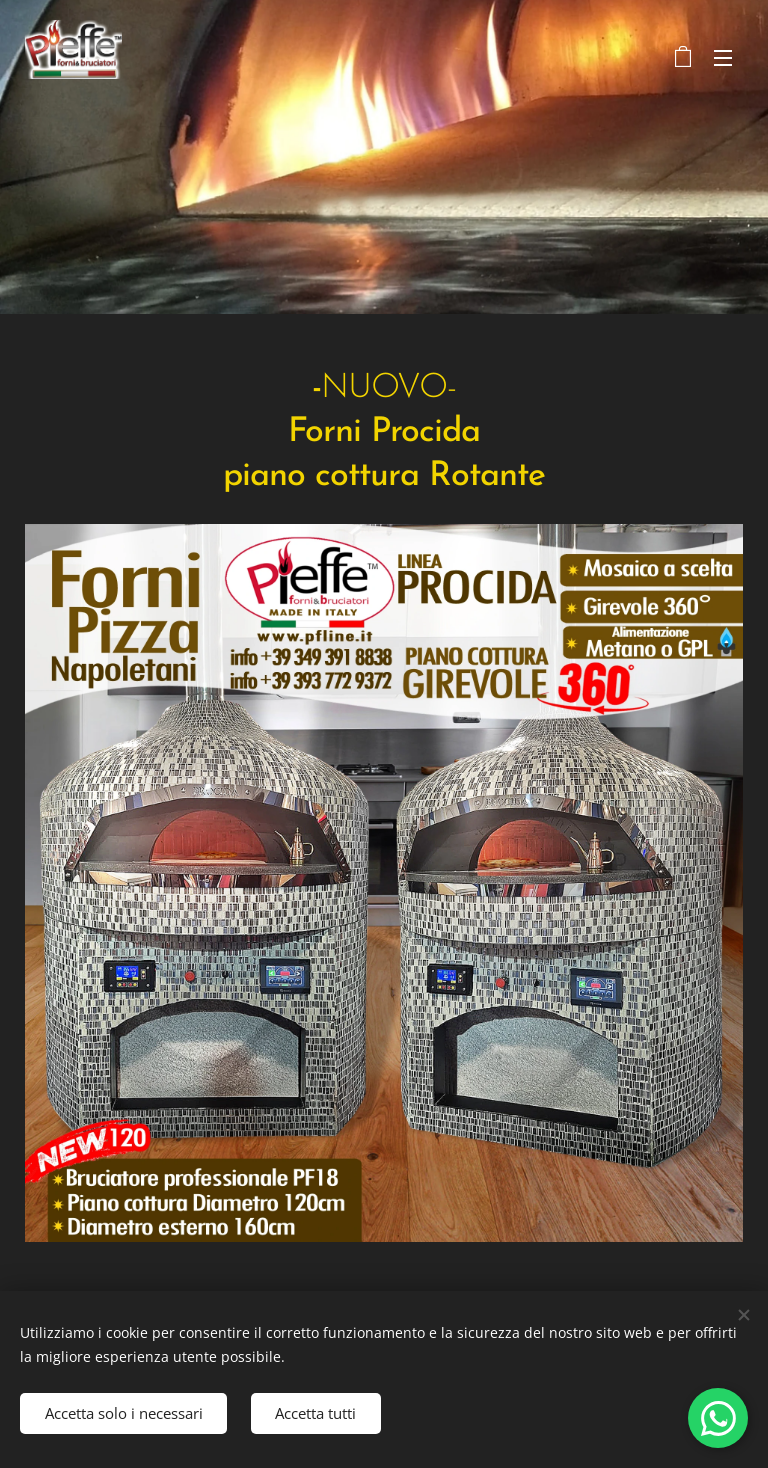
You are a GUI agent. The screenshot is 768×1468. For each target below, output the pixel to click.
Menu (723, 58)
